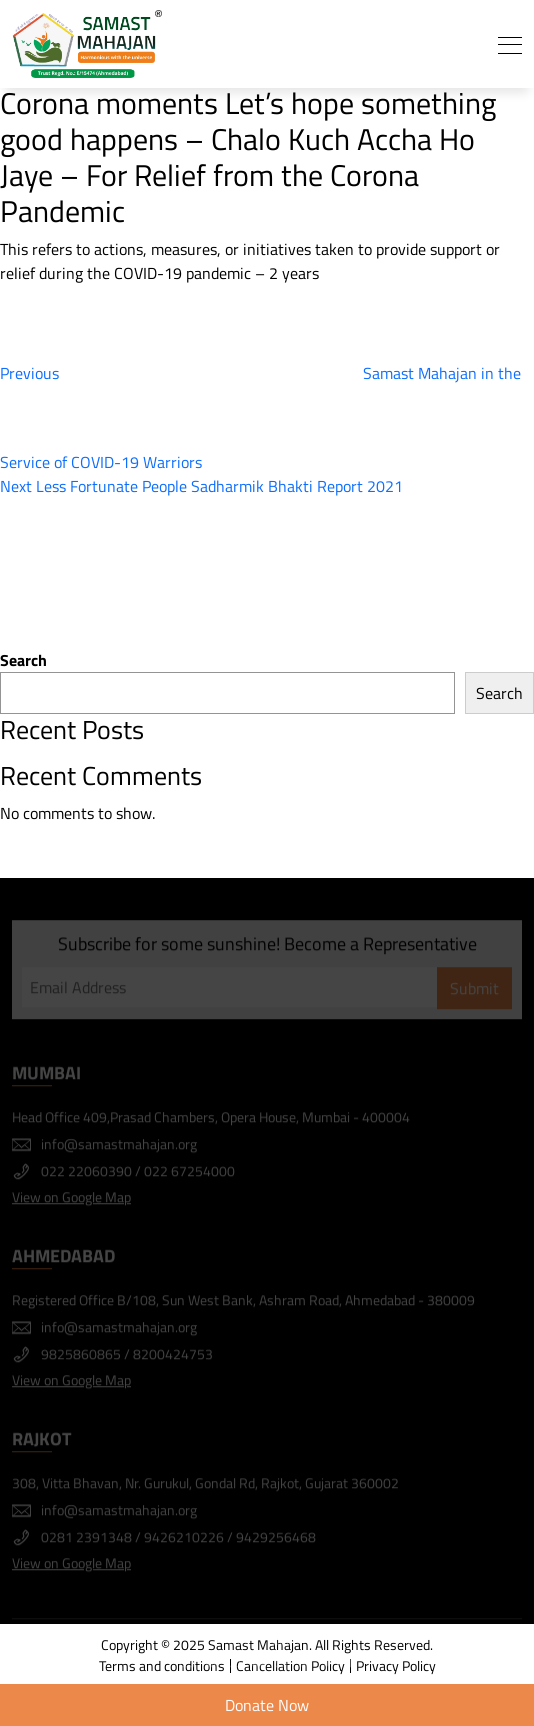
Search (23, 660)
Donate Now (267, 1705)
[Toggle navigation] (510, 44)
